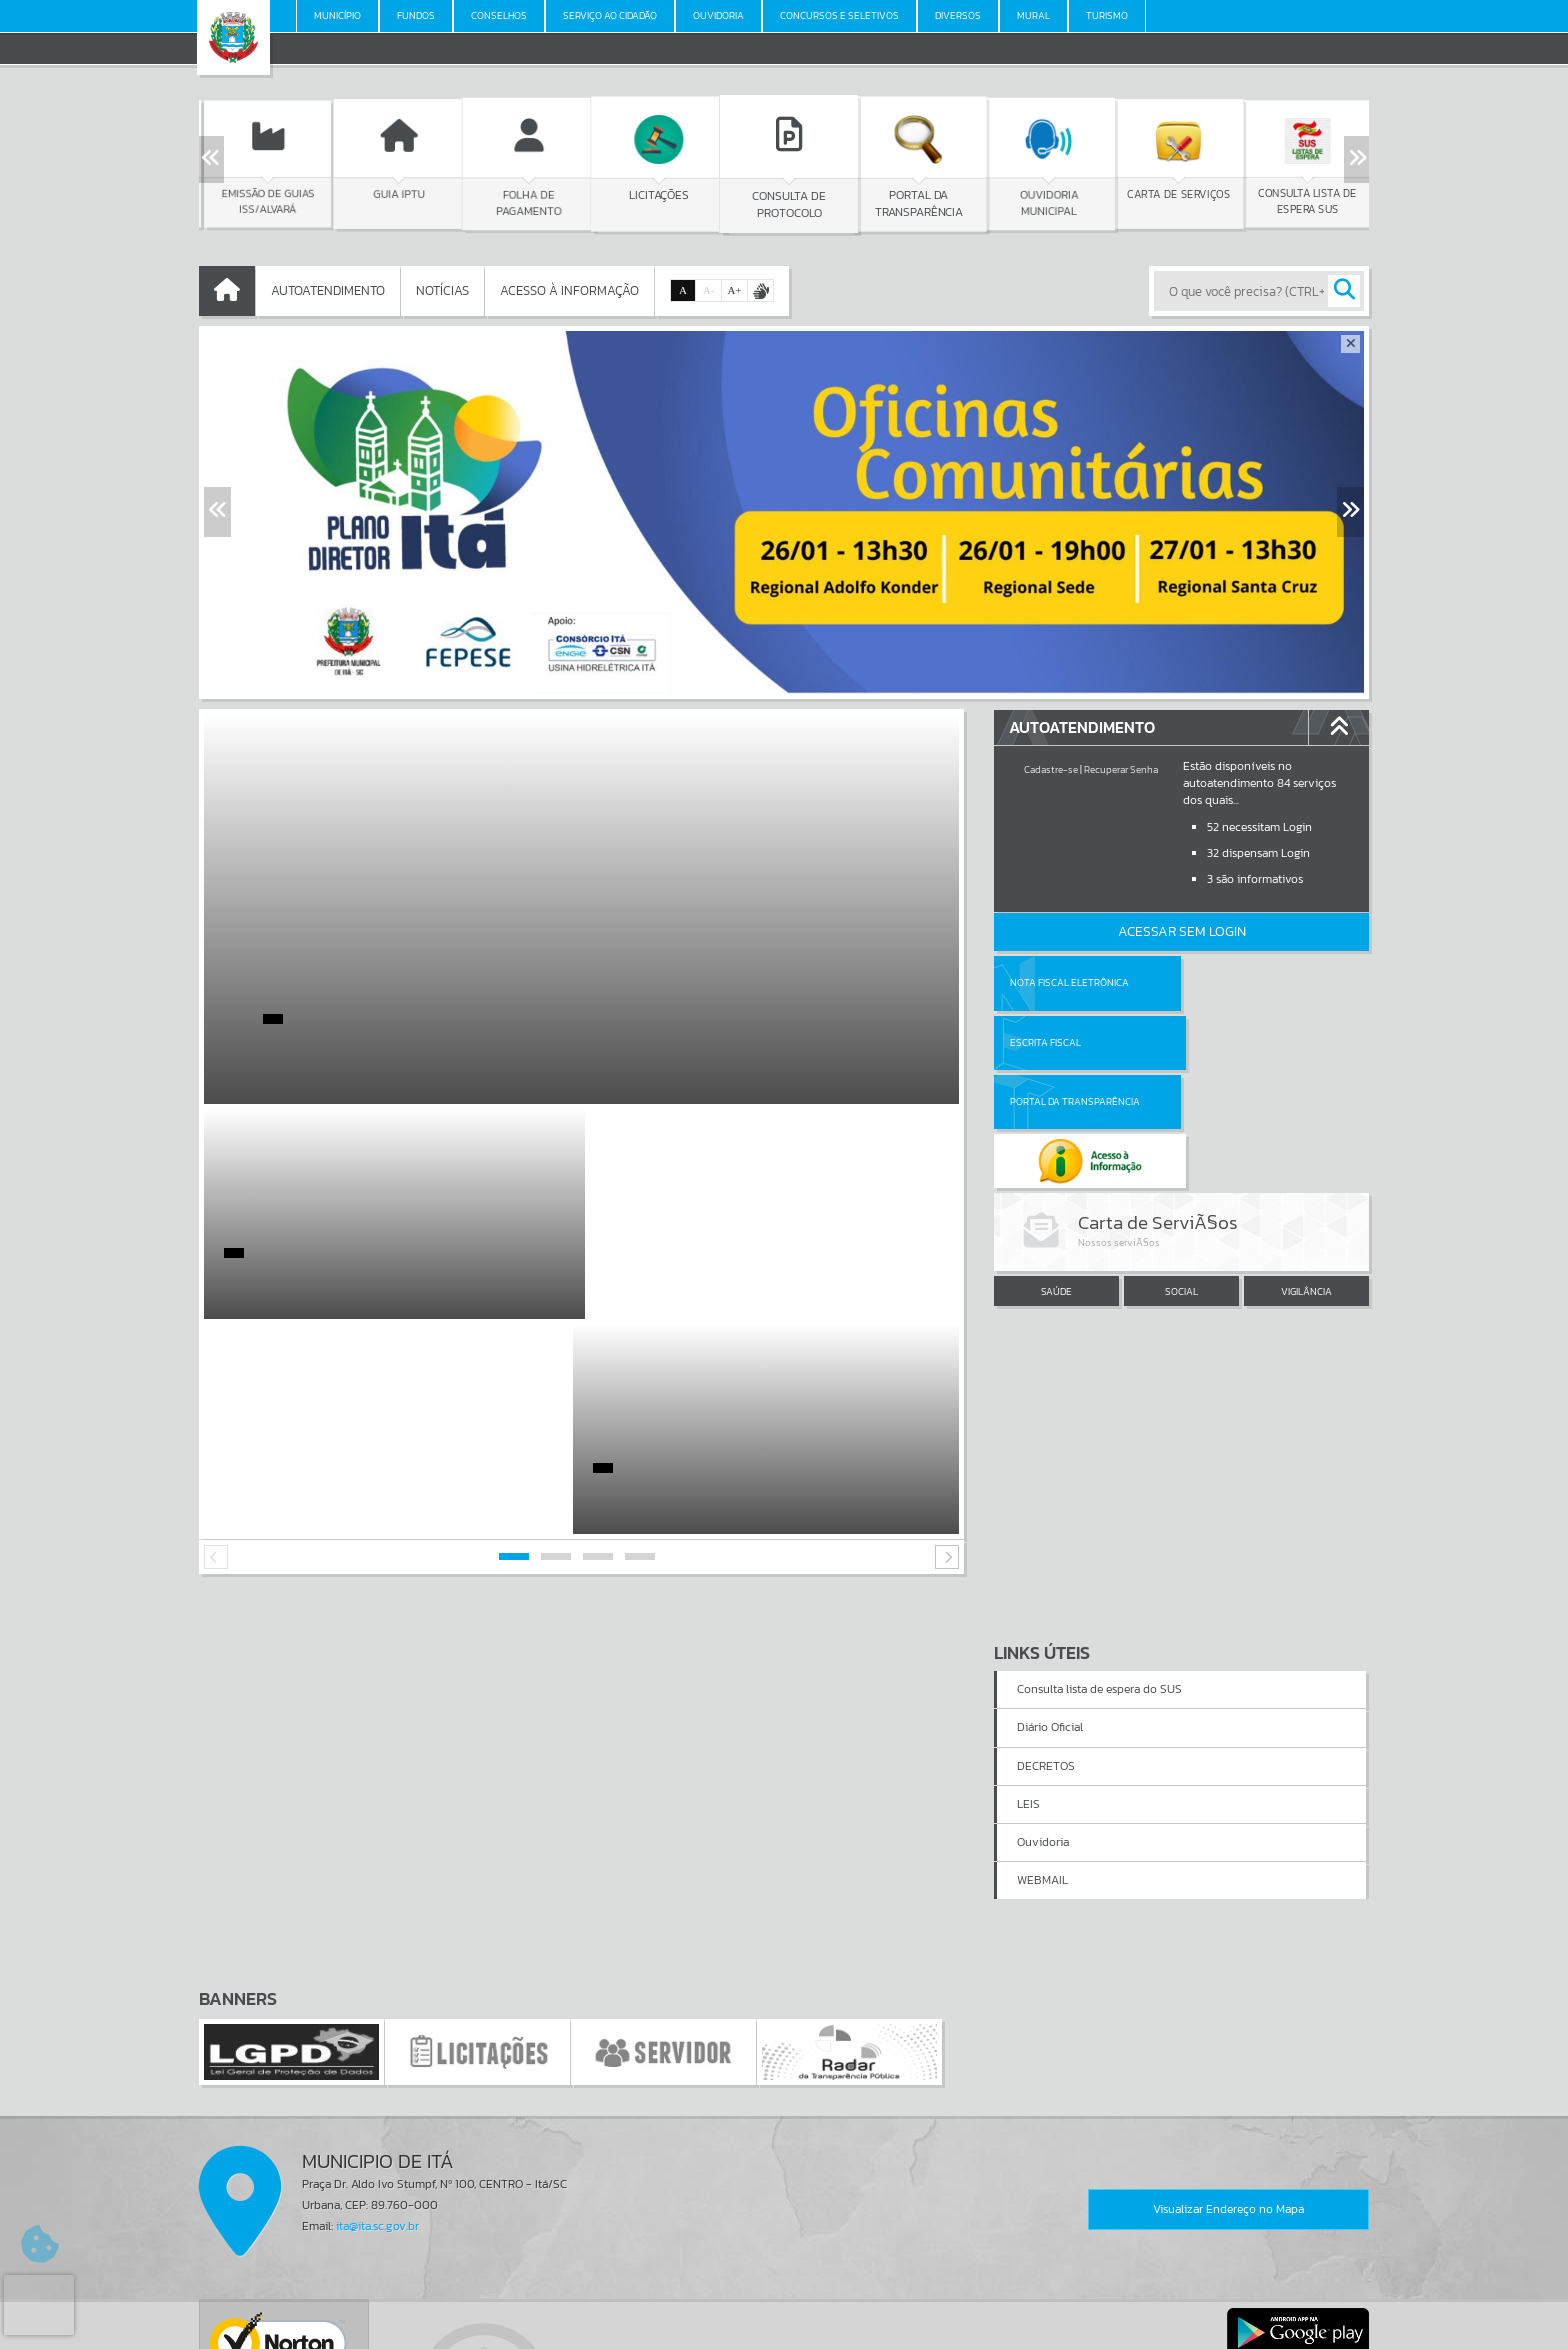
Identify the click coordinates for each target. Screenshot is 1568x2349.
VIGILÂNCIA (1306, 1173)
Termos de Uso (784, 2313)
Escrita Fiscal (1233, 982)
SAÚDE (1056, 1173)
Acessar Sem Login (1182, 931)
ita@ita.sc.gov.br (377, 2011)
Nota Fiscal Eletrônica (1069, 982)
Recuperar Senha (1121, 769)
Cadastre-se (1051, 769)
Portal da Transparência (1075, 1042)
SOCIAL (1181, 1173)
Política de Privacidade (784, 2328)
